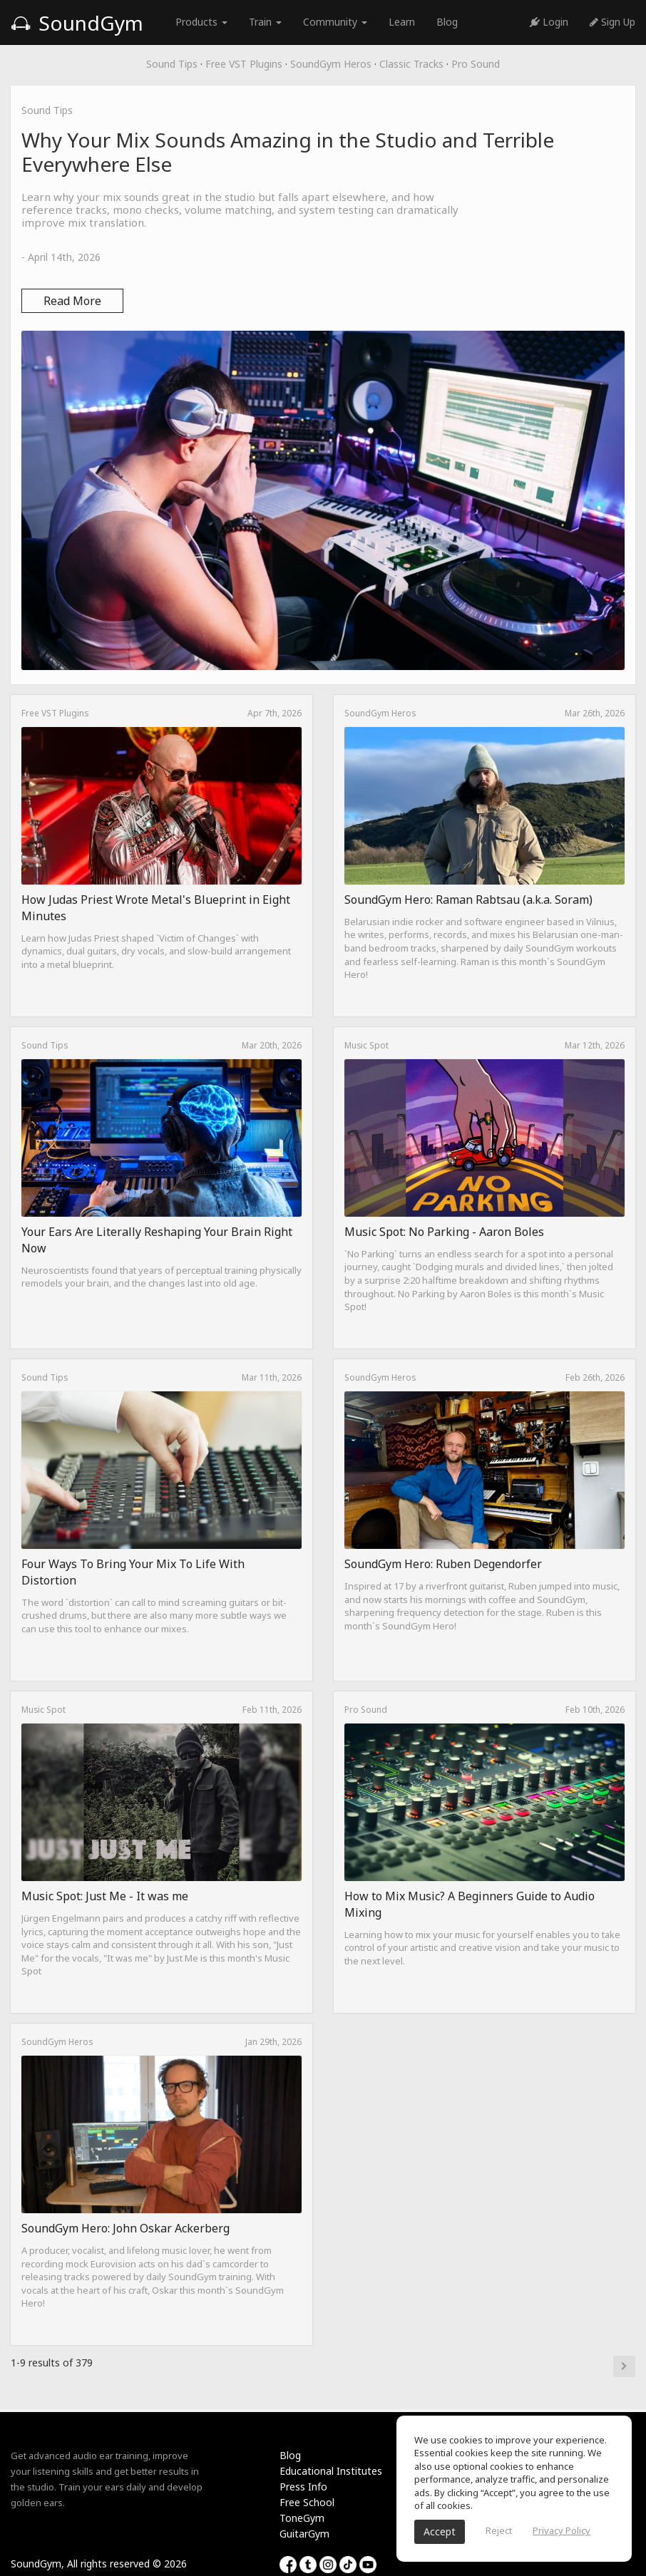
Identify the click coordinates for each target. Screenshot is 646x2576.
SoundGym (77, 22)
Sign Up (612, 22)
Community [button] (335, 22)
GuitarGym (304, 2533)
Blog (447, 22)
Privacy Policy (561, 2530)
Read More (72, 301)
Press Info (303, 2486)
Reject (499, 2530)
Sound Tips (172, 64)
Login (549, 22)
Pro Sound (475, 64)
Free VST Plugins (243, 64)
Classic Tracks (411, 64)
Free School (307, 2502)
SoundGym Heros (330, 64)
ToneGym (302, 2518)
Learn (402, 22)
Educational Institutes (331, 2471)
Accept (440, 2531)
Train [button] (265, 22)
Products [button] (201, 22)
